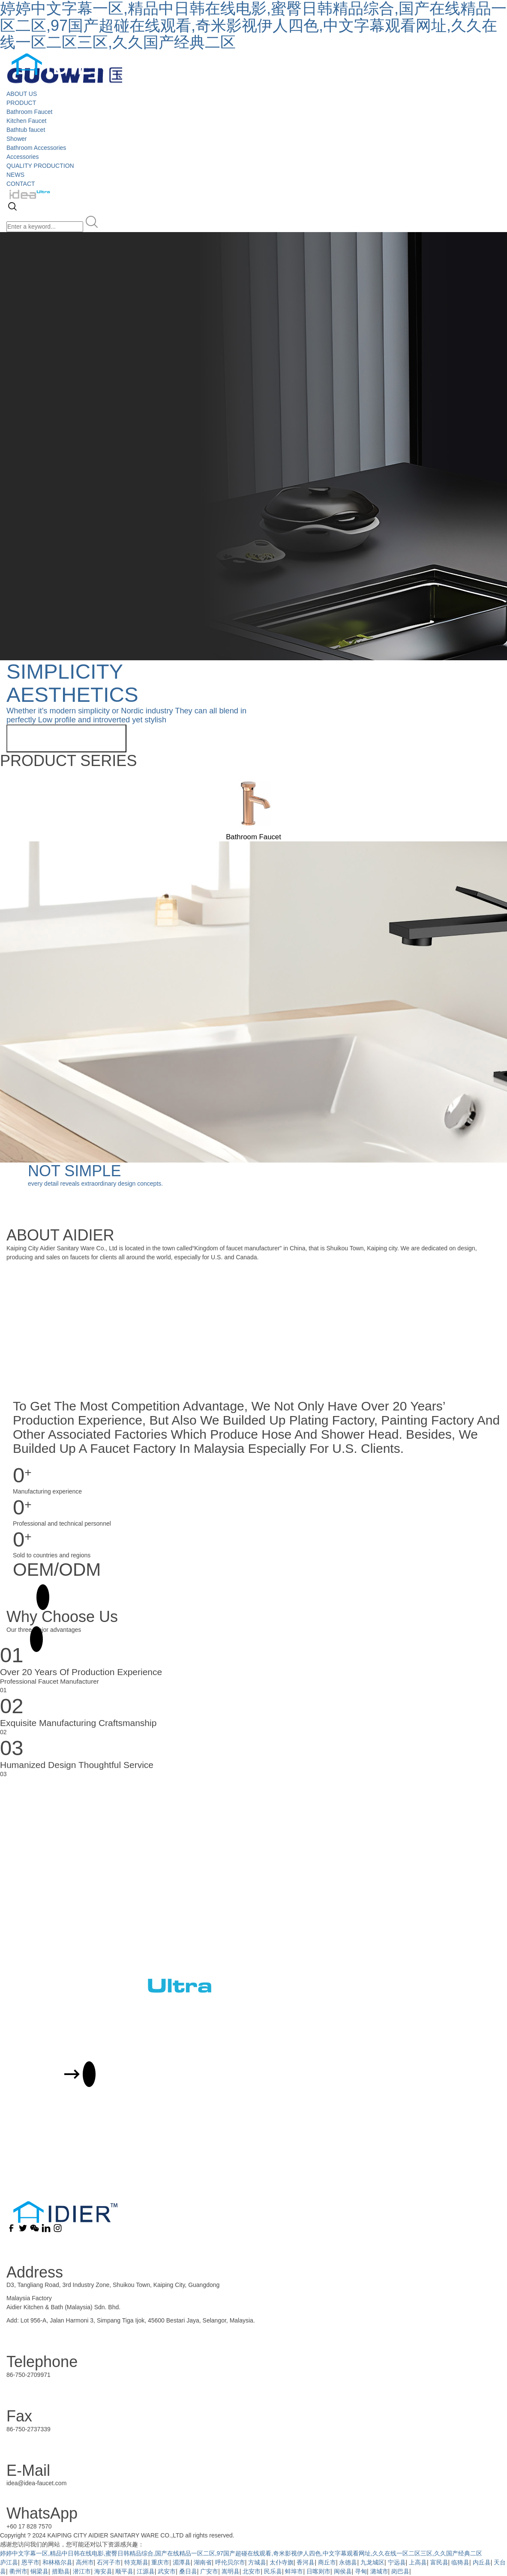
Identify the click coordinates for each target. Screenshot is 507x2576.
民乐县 (273, 2571)
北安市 (252, 2571)
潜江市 (82, 2571)
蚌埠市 (294, 2571)
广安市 (209, 2571)
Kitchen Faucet (26, 120)
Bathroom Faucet (29, 111)
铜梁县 (39, 2571)
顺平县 (124, 2571)
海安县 (103, 2571)
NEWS (15, 174)
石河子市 (109, 2562)
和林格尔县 (57, 2562)
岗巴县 (400, 2571)
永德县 (348, 2562)
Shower (16, 138)
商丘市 (327, 2562)
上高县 (418, 2562)
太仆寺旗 (282, 2562)
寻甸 (361, 2571)
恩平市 (30, 2562)
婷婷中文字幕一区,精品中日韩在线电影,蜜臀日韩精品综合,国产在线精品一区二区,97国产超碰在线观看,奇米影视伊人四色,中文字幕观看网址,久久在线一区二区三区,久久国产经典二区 (241, 2553)
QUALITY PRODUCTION (40, 165)
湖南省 (203, 2562)
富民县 (439, 2562)
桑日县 (188, 2571)
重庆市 (160, 2562)
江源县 (146, 2571)
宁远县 (397, 2562)
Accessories (22, 156)
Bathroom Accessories (36, 147)
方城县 (257, 2562)
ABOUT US (21, 93)
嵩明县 (231, 2571)
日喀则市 (318, 2571)
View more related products (66, 738)
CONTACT (20, 183)
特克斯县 (136, 2562)
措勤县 (61, 2571)
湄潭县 (182, 2562)
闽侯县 (343, 2571)
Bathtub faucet (25, 129)
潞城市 (379, 2571)
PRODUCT (21, 102)
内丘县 (482, 2562)
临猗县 (460, 2562)
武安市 (167, 2571)
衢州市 (18, 2571)
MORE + (24, 1597)
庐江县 (9, 2562)
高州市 (85, 2562)
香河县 (306, 2562)
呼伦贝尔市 (230, 2562)
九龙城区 (372, 2562)
